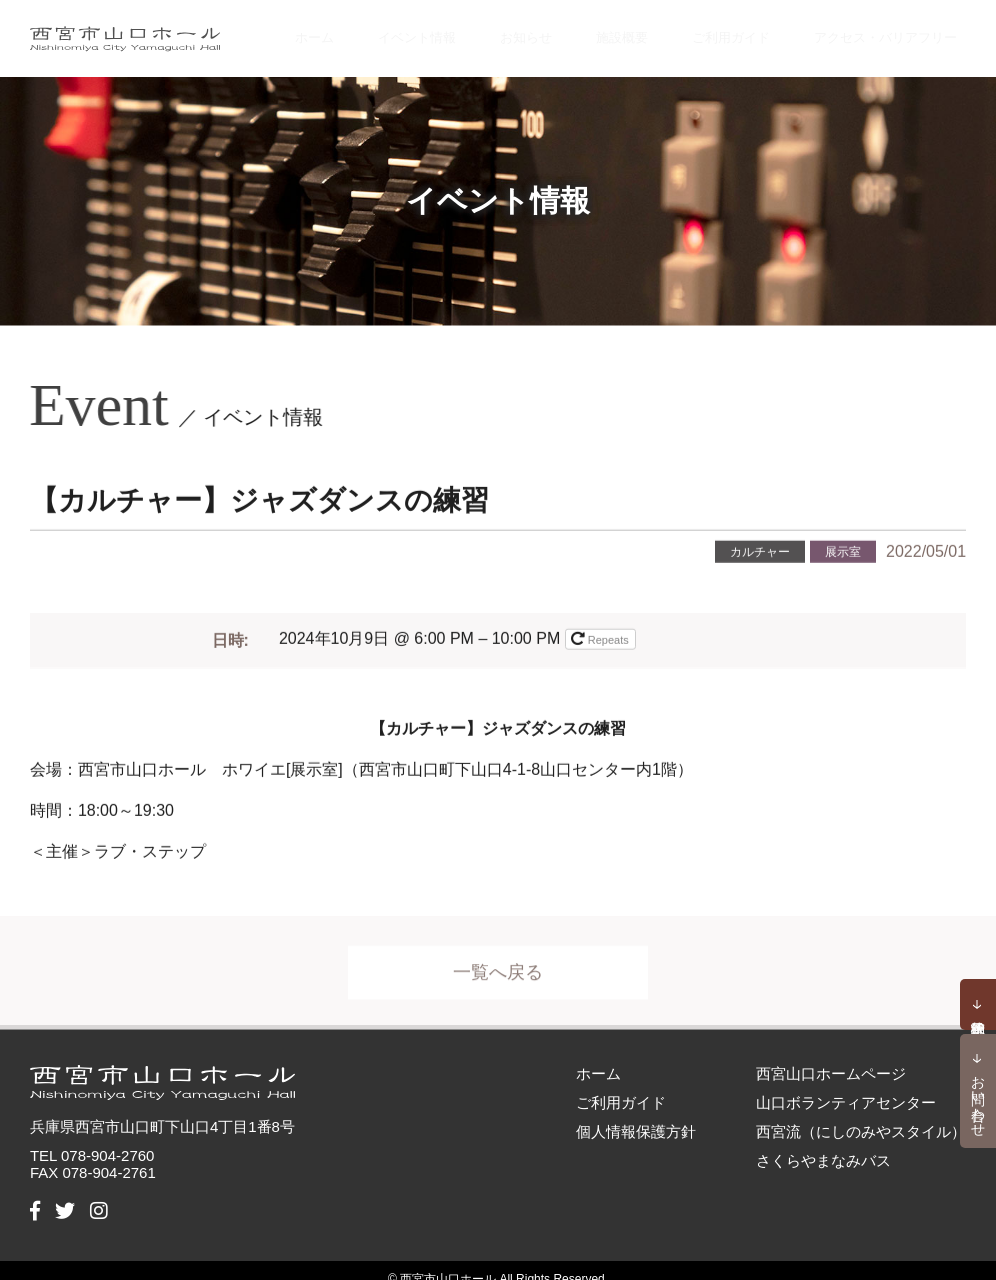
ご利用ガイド (745, 29)
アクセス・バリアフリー (889, 29)
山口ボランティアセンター (846, 1084)
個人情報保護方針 (636, 1113)
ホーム (386, 29)
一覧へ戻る (498, 965)
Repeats (601, 624)
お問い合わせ (978, 1098)
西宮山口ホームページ (831, 1055)
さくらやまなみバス (823, 1142)
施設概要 (650, 29)
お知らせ (569, 29)
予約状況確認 (978, 1004)
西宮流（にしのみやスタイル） (861, 1113)
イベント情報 (474, 29)
